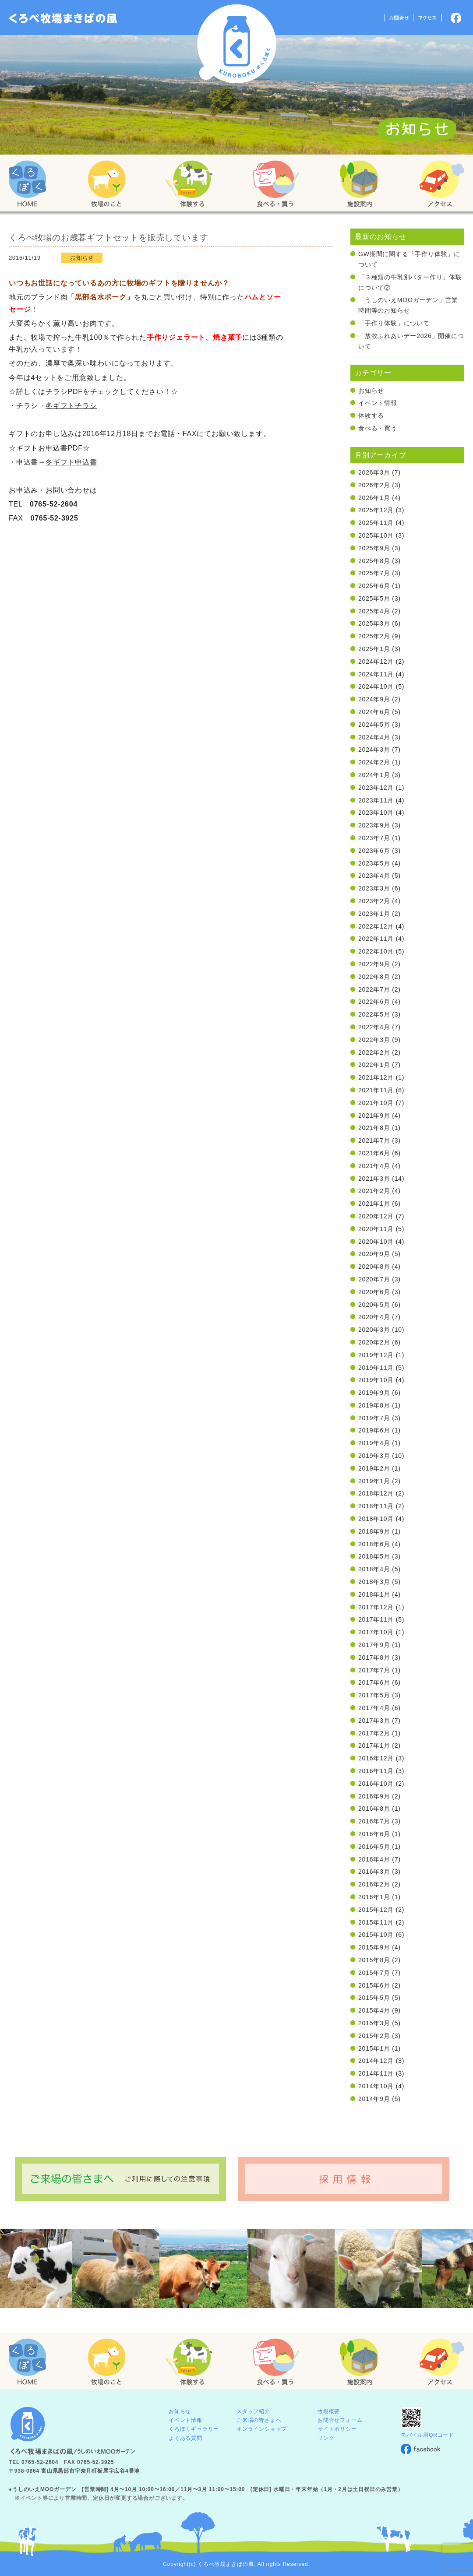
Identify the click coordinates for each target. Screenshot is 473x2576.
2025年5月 (374, 598)
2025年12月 (376, 510)
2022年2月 (374, 1052)
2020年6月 (374, 1291)
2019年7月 (374, 1418)
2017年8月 (374, 1657)
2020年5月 (374, 1304)
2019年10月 (376, 1379)
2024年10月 (376, 686)
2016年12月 (376, 1758)
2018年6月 (374, 1544)
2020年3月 (374, 1329)
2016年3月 (374, 1871)
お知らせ (371, 390)
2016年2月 (374, 1884)
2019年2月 (374, 1468)
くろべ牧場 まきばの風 (236, 44)
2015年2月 (374, 2035)
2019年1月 (374, 1481)
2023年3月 (374, 888)
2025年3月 (374, 623)
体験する (371, 415)
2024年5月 (374, 724)
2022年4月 (374, 1027)
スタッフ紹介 (253, 2411)
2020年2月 (374, 1342)
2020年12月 (376, 1216)
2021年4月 (374, 1165)
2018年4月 (374, 1569)
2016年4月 (374, 1859)
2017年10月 (376, 1632)
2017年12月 (376, 1607)
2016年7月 (374, 1821)
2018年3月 (374, 1581)
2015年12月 (376, 1909)
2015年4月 (374, 2010)
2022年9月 (374, 964)
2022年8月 (374, 976)
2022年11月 (376, 938)
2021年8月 (374, 1127)
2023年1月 (374, 913)
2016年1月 (374, 1896)
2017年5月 (374, 1695)
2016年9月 (374, 1796)
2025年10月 (376, 535)
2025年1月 (374, 648)
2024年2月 (374, 762)
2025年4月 (374, 611)
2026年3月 (374, 472)
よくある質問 (185, 2438)
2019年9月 (374, 1392)
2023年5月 (374, 863)
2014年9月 (374, 2098)
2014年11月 (376, 2073)
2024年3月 (374, 749)
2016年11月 (376, 1770)
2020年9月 (374, 1253)
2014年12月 (376, 2060)
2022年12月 (376, 926)
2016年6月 (374, 1833)
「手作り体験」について (394, 323)
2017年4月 (374, 1707)
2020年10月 (376, 1241)
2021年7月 (374, 1140)
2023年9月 (374, 825)
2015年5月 (374, 1997)
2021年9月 (374, 1115)
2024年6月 (374, 711)
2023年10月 (376, 812)
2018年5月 (374, 1556)
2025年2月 (374, 636)
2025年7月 (374, 573)
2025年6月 (374, 585)
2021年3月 (374, 1178)
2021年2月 (374, 1190)
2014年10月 (376, 2086)
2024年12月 (376, 661)
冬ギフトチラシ (71, 405)
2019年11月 (376, 1367)
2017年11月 (376, 1619)
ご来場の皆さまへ (258, 2420)
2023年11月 (376, 800)
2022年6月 (374, 1001)
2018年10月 (376, 1518)
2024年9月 (374, 699)
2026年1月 (374, 497)
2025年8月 (374, 560)
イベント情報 (377, 402)
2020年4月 (374, 1316)
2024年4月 (374, 737)
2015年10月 (376, 1934)
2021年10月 (376, 1102)
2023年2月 (374, 900)
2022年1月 (374, 1064)
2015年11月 (376, 1922)
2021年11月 (376, 1090)
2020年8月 (374, 1266)
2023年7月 (374, 837)
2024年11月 (376, 674)
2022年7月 (374, 989)
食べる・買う (377, 428)
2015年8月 (374, 1960)
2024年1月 (374, 774)
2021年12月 (376, 1077)
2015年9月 (374, 1947)
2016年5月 (374, 1846)
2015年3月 (374, 2023)
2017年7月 (374, 1670)
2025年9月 (374, 548)
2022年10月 (376, 951)
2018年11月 (376, 1506)
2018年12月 (376, 1493)
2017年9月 (374, 1644)
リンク (326, 2438)
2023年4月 (374, 875)
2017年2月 (374, 1733)
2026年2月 (374, 485)
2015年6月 (374, 1985)
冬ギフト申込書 (71, 462)
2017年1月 (374, 1745)
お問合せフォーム (340, 2420)
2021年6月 (374, 1153)
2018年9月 (374, 1531)
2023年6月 (374, 850)
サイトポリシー (337, 2429)
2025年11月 (376, 522)
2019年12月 (376, 1354)
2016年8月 (374, 1808)
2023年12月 (376, 787)
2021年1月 (374, 1203)
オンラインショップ (261, 2429)
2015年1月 (374, 2048)
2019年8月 (374, 1405)
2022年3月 (374, 1039)
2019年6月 (374, 1430)
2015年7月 (374, 1972)
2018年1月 (374, 1594)
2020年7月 (374, 1279)
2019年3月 (374, 1455)
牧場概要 (329, 2411)
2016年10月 (376, 1783)
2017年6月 (374, 1682)
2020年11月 (376, 1228)
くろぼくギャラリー (194, 2429)
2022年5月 (374, 1014)
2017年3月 (374, 1720)
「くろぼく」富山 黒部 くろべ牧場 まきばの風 (63, 18)
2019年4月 (374, 1442)
